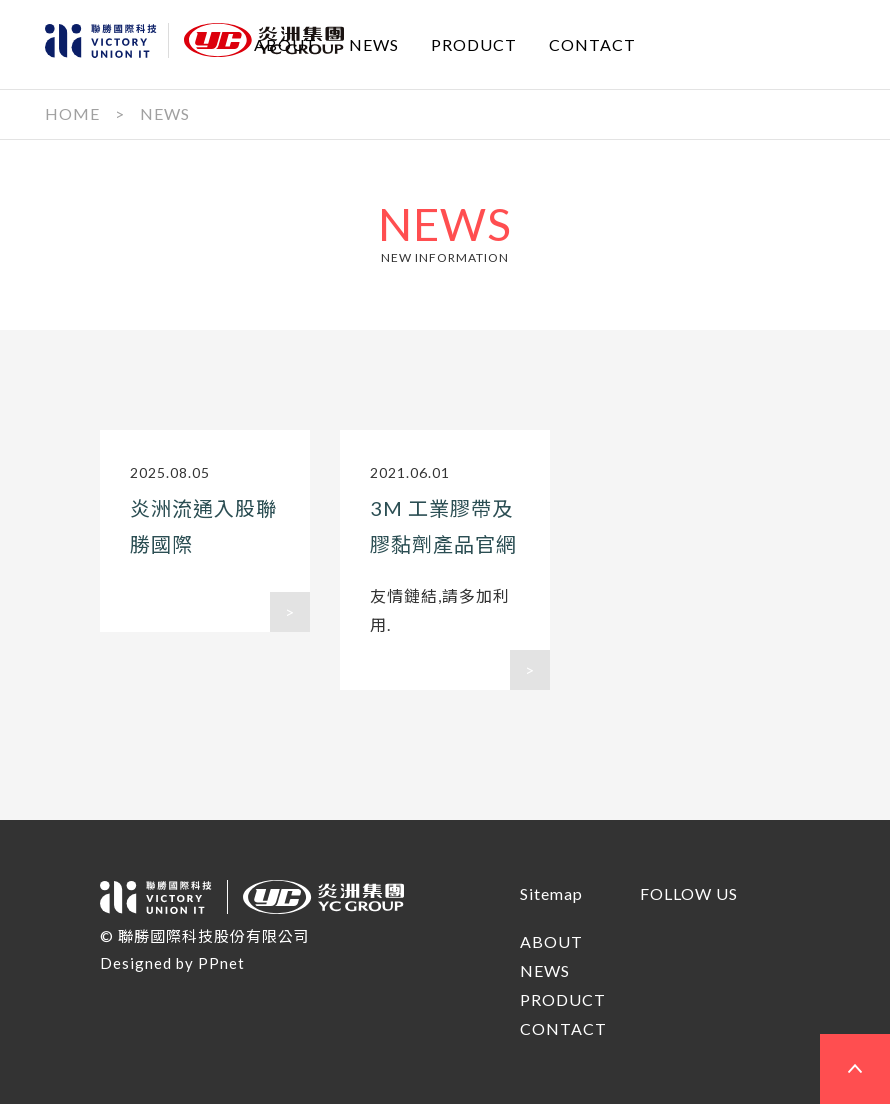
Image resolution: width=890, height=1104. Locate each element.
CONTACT (592, 43)
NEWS (374, 43)
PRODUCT (474, 43)
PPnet (221, 963)
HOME (72, 113)
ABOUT (285, 43)
